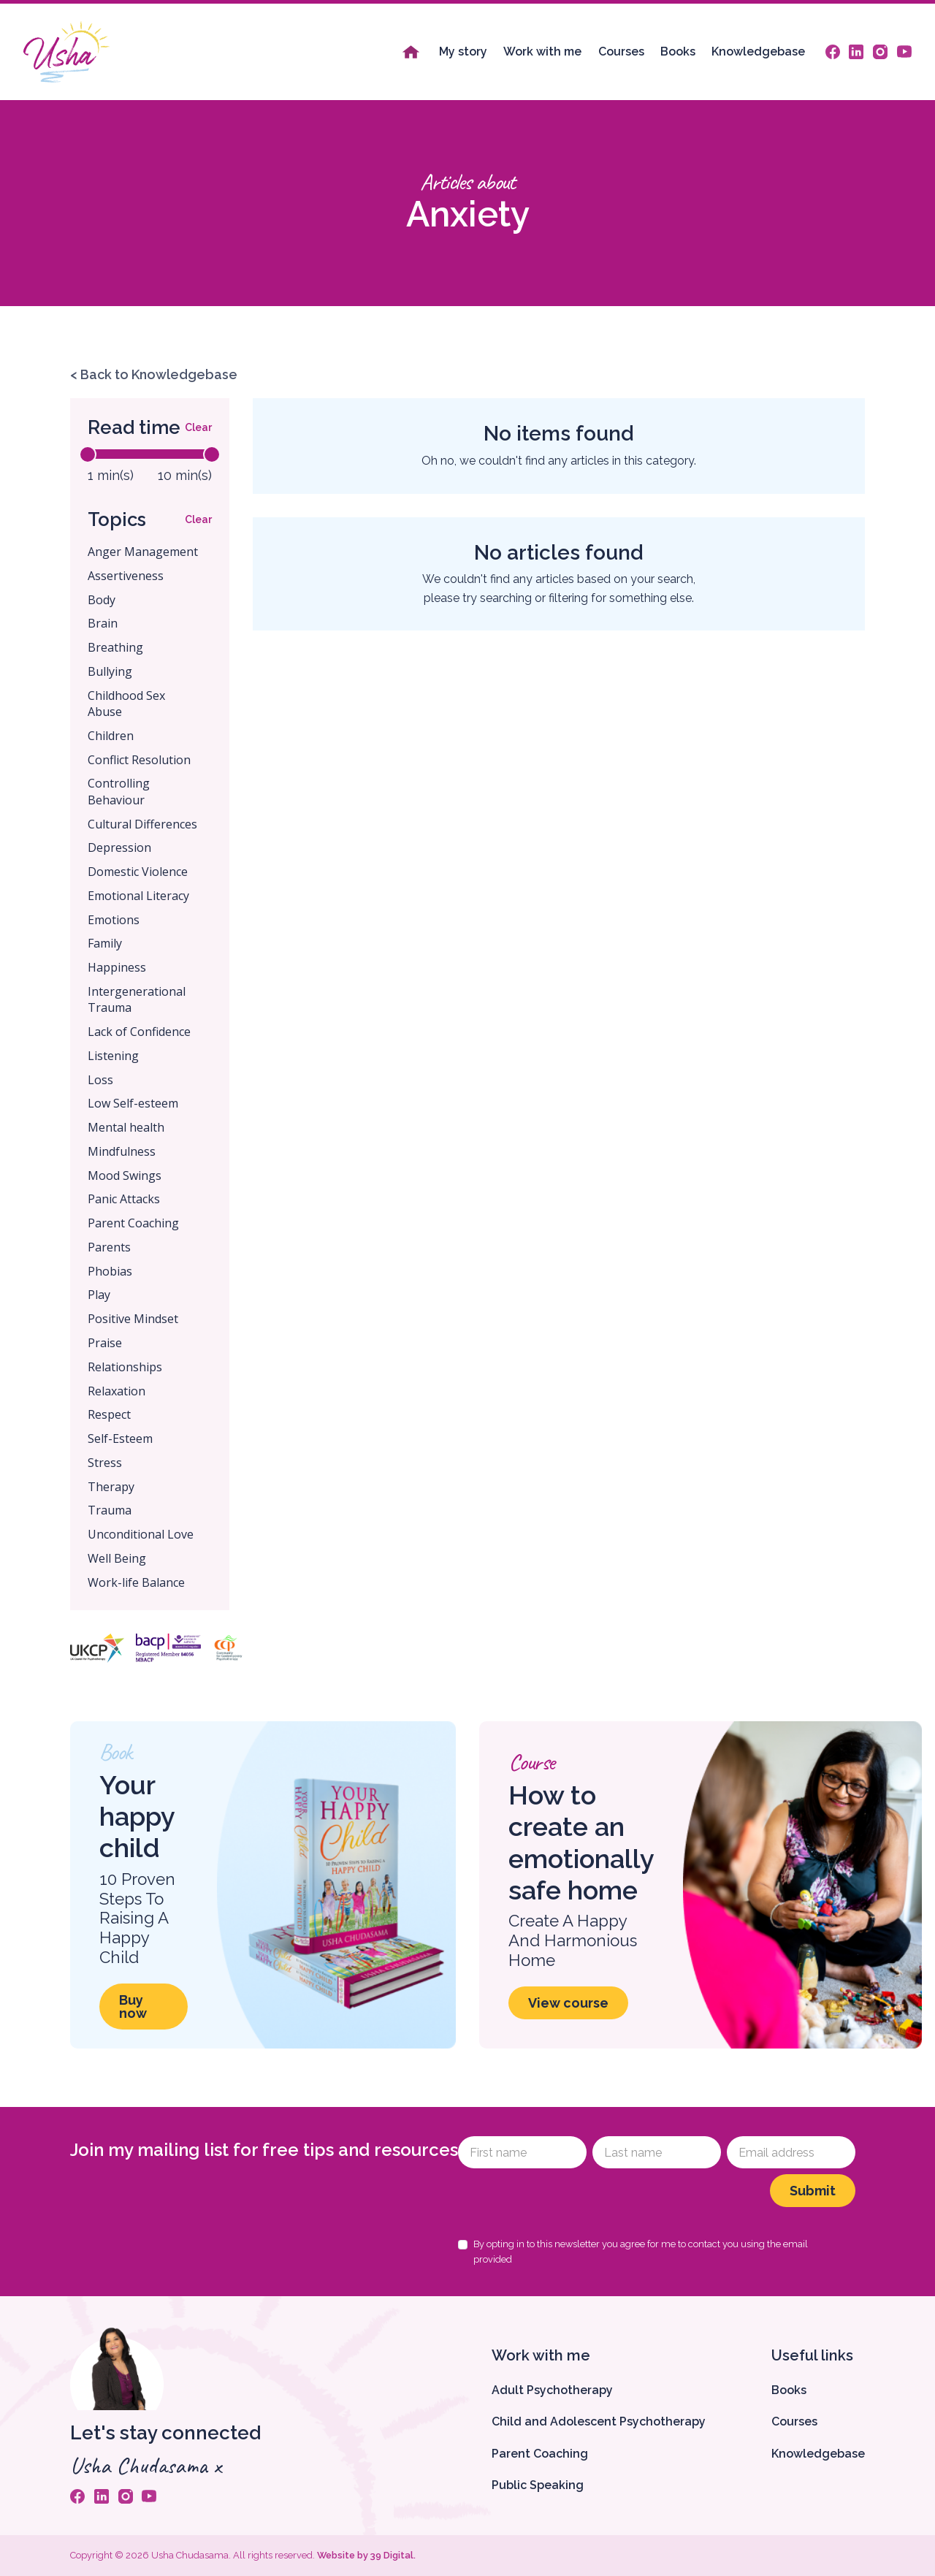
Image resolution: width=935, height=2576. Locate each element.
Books (677, 51)
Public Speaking (538, 2485)
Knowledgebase (758, 51)
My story (463, 51)
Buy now (133, 2006)
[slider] (87, 454)
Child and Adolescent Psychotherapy (599, 2421)
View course (568, 2003)
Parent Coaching (540, 2454)
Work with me (542, 51)
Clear (198, 427)
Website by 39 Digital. (366, 2555)
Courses (621, 51)
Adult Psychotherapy (552, 2390)
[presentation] (569, 2202)
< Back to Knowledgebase (153, 374)
